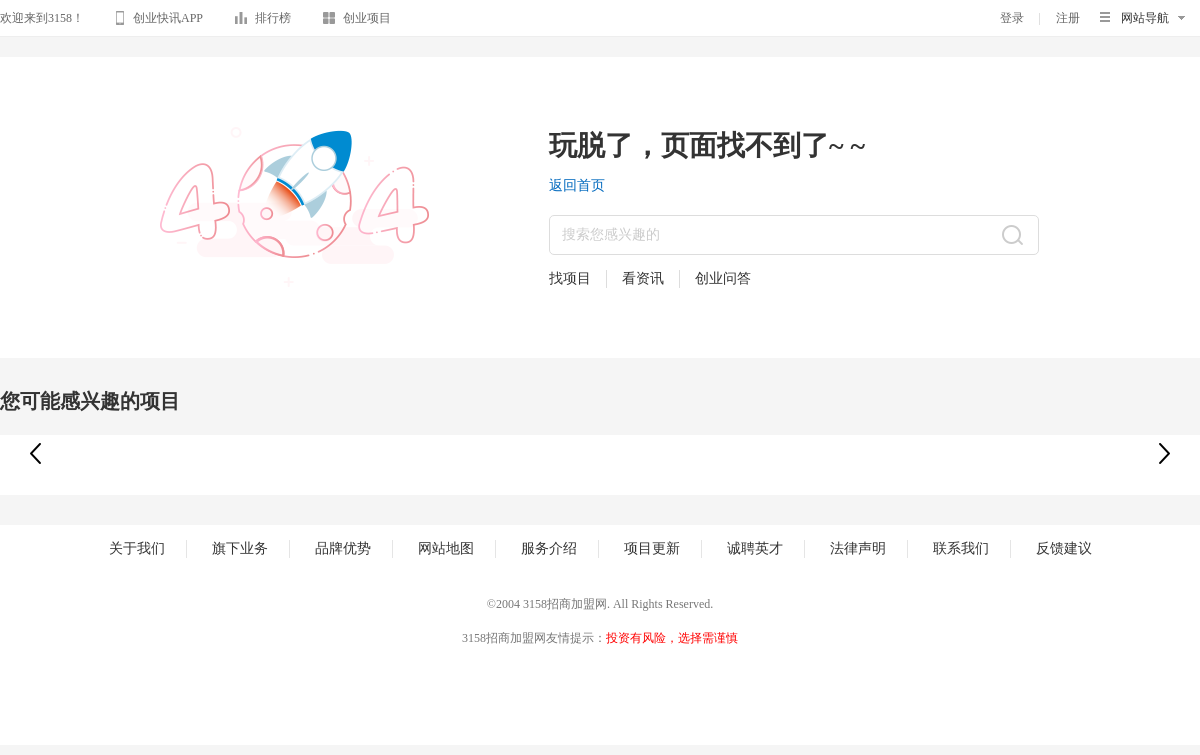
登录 (1012, 18)
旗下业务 (240, 548)
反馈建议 (1064, 548)
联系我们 (961, 548)
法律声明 (858, 548)
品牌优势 (343, 548)
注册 (1068, 18)
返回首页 (577, 185)
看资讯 (643, 278)
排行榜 (263, 21)
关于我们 (137, 548)
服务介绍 (549, 548)
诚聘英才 (755, 548)
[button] (1164, 453)
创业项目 (357, 21)
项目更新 (652, 548)
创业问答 (723, 278)
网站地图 (446, 548)
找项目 (570, 278)
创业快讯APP (159, 21)
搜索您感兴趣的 (611, 234)
